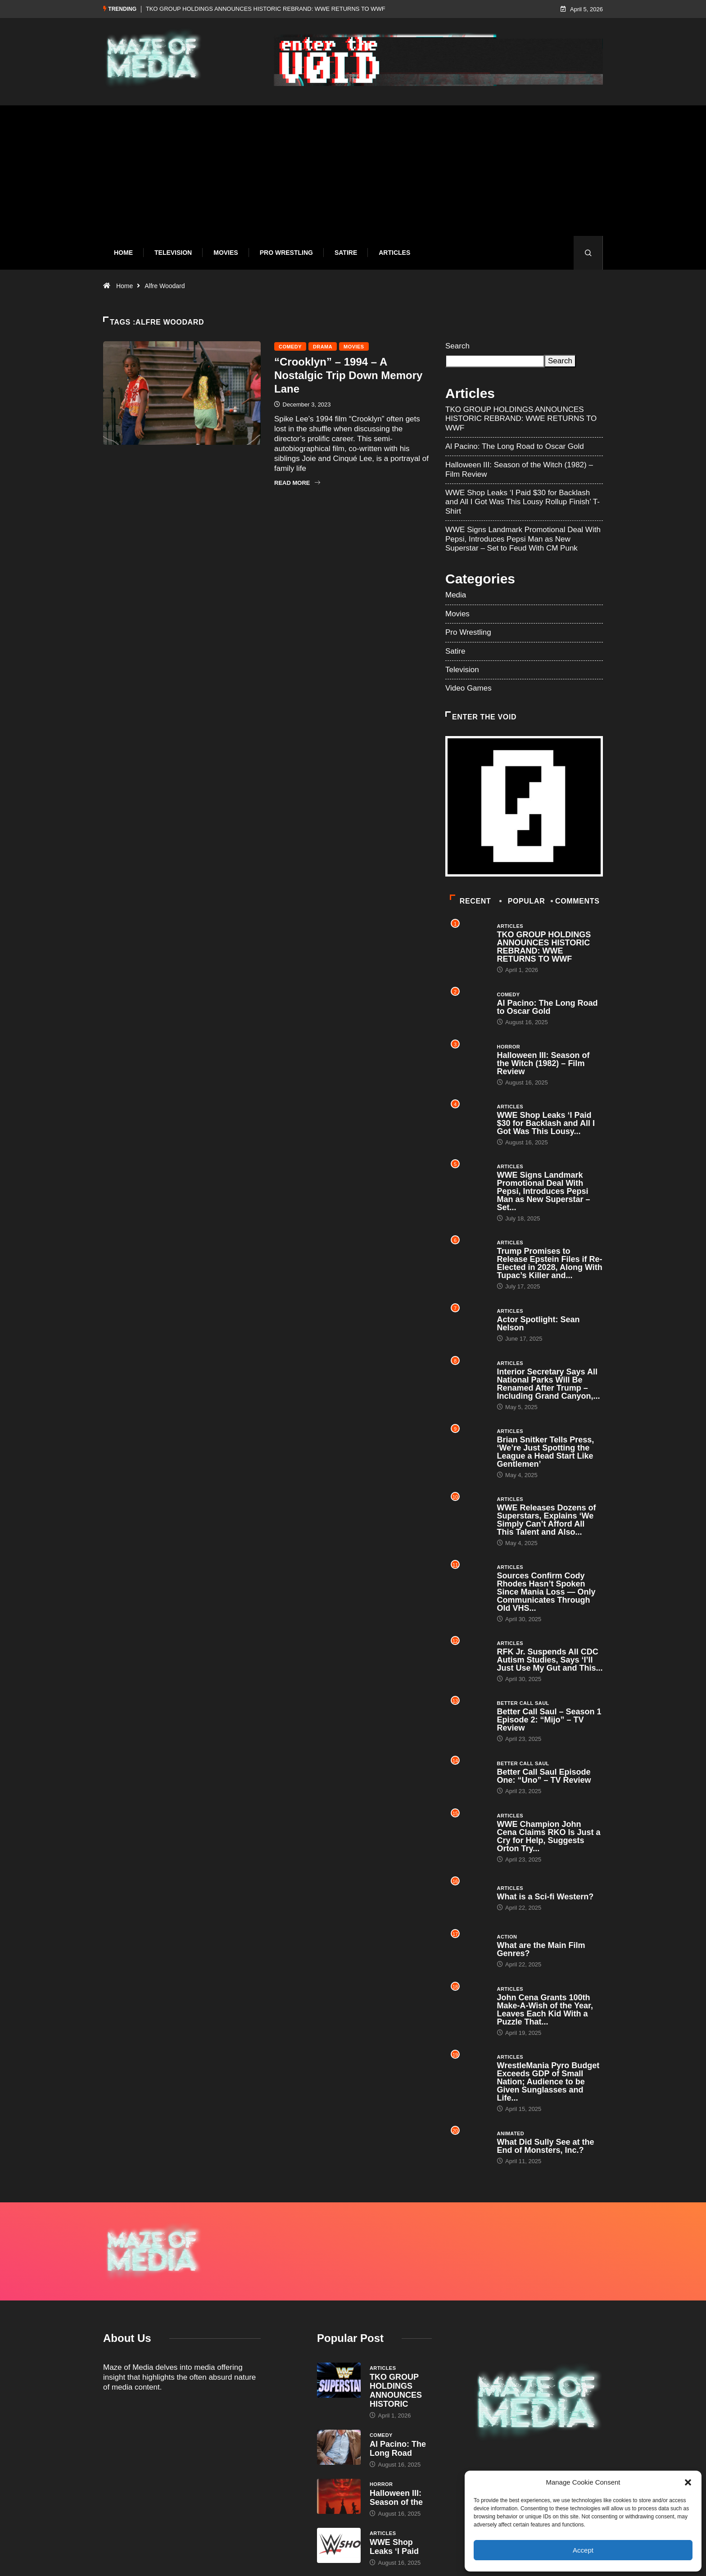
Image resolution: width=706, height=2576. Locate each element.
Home (123, 252)
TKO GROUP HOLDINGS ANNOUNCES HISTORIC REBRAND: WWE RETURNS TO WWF (265, 8)
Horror (508, 1046)
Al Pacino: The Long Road (398, 2449)
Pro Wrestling (286, 252)
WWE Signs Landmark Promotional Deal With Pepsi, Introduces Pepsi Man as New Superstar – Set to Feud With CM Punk (523, 538)
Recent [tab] (470, 901)
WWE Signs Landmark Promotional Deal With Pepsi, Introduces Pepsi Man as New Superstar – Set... (543, 1191)
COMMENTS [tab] (576, 901)
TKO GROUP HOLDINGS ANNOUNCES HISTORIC (396, 2391)
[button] (687, 2482)
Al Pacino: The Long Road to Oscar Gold (514, 446)
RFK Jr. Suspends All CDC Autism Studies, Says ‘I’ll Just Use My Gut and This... (550, 1659)
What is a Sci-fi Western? (545, 1896)
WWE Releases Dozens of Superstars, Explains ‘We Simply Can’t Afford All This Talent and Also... (546, 1520)
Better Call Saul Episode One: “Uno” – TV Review (544, 1776)
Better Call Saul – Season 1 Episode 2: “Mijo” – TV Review (549, 1719)
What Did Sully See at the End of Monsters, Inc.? (545, 2146)
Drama (322, 346)
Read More (297, 482)
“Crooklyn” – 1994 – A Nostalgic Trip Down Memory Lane (348, 375)
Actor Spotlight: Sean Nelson (538, 1323)
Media (455, 595)
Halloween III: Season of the (396, 2498)
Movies (225, 252)
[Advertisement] (353, 177)
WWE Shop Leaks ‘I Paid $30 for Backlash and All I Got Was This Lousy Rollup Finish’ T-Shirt (522, 501)
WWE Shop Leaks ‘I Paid (394, 2547)
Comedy (290, 346)
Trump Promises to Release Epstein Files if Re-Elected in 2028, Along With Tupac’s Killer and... (549, 1263)
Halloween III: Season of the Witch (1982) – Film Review (543, 1063)
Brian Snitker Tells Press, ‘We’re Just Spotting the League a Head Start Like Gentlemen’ (545, 1452)
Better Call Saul (523, 1703)
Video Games (468, 688)
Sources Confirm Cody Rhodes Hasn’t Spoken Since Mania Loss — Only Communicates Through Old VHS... (546, 1592)
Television (173, 252)
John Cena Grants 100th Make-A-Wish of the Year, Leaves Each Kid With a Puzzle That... (545, 2009)
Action (507, 1936)
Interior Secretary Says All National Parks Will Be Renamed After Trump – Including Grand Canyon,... (548, 1384)
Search (457, 346)
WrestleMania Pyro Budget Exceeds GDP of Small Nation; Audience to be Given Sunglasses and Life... (548, 2081)
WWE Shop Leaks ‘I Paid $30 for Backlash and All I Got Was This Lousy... (546, 1123)
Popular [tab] (523, 901)
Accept (583, 2550)
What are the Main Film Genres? (541, 1949)
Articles (394, 252)
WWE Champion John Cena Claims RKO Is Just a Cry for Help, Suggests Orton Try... (549, 1836)
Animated (511, 2133)
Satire (346, 252)
